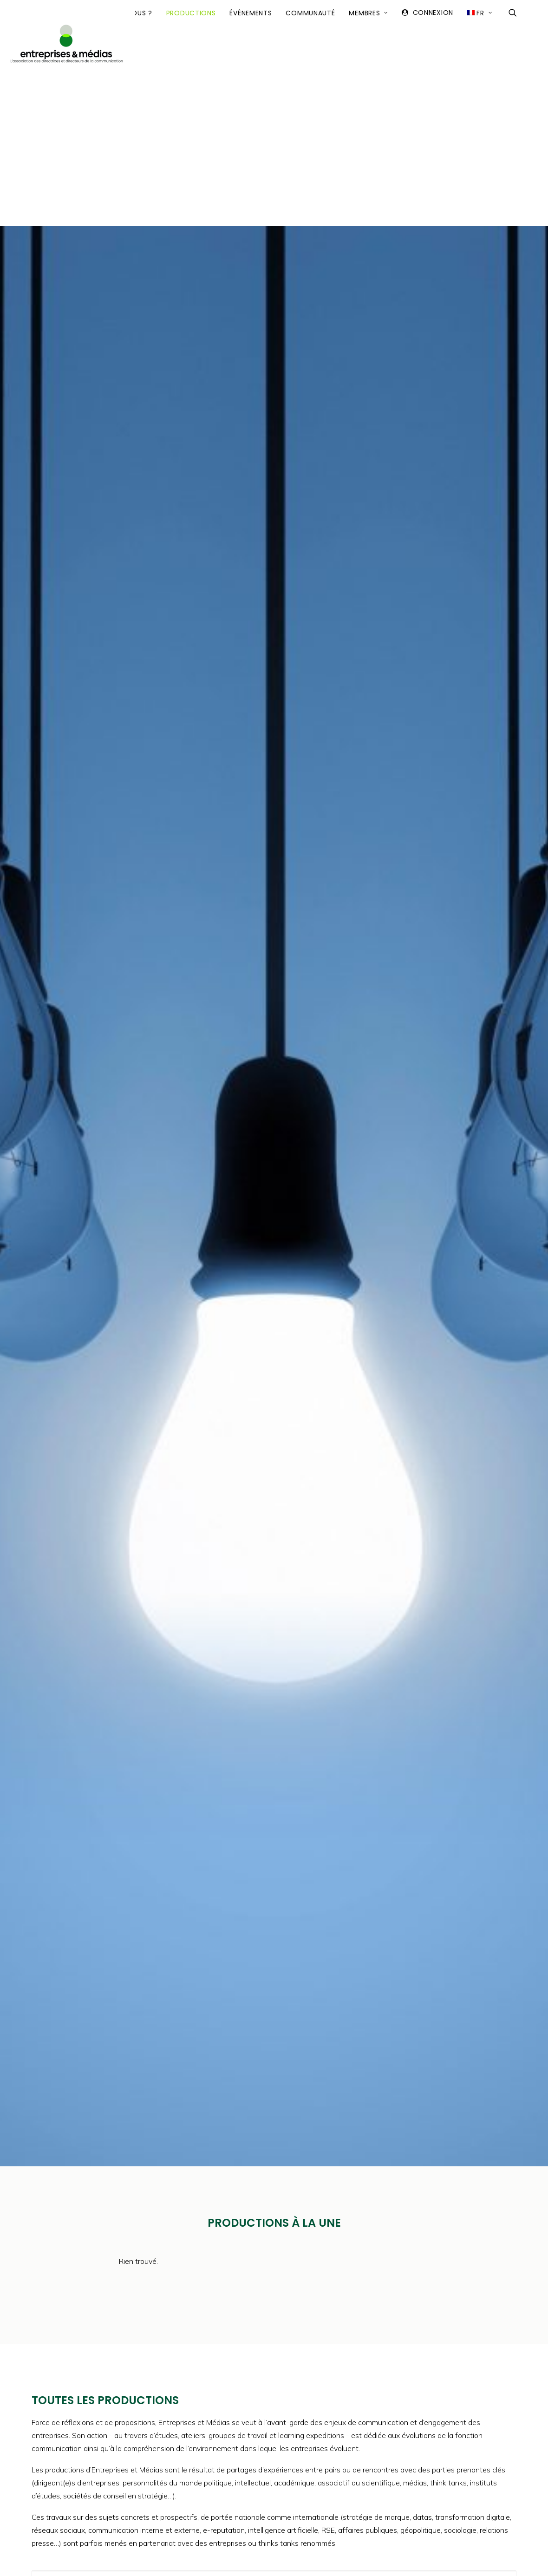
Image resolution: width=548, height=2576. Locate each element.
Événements (250, 100)
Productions (191, 100)
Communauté (310, 100)
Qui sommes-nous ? (115, 100)
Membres (368, 100)
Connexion (433, 100)
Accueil (51, 100)
